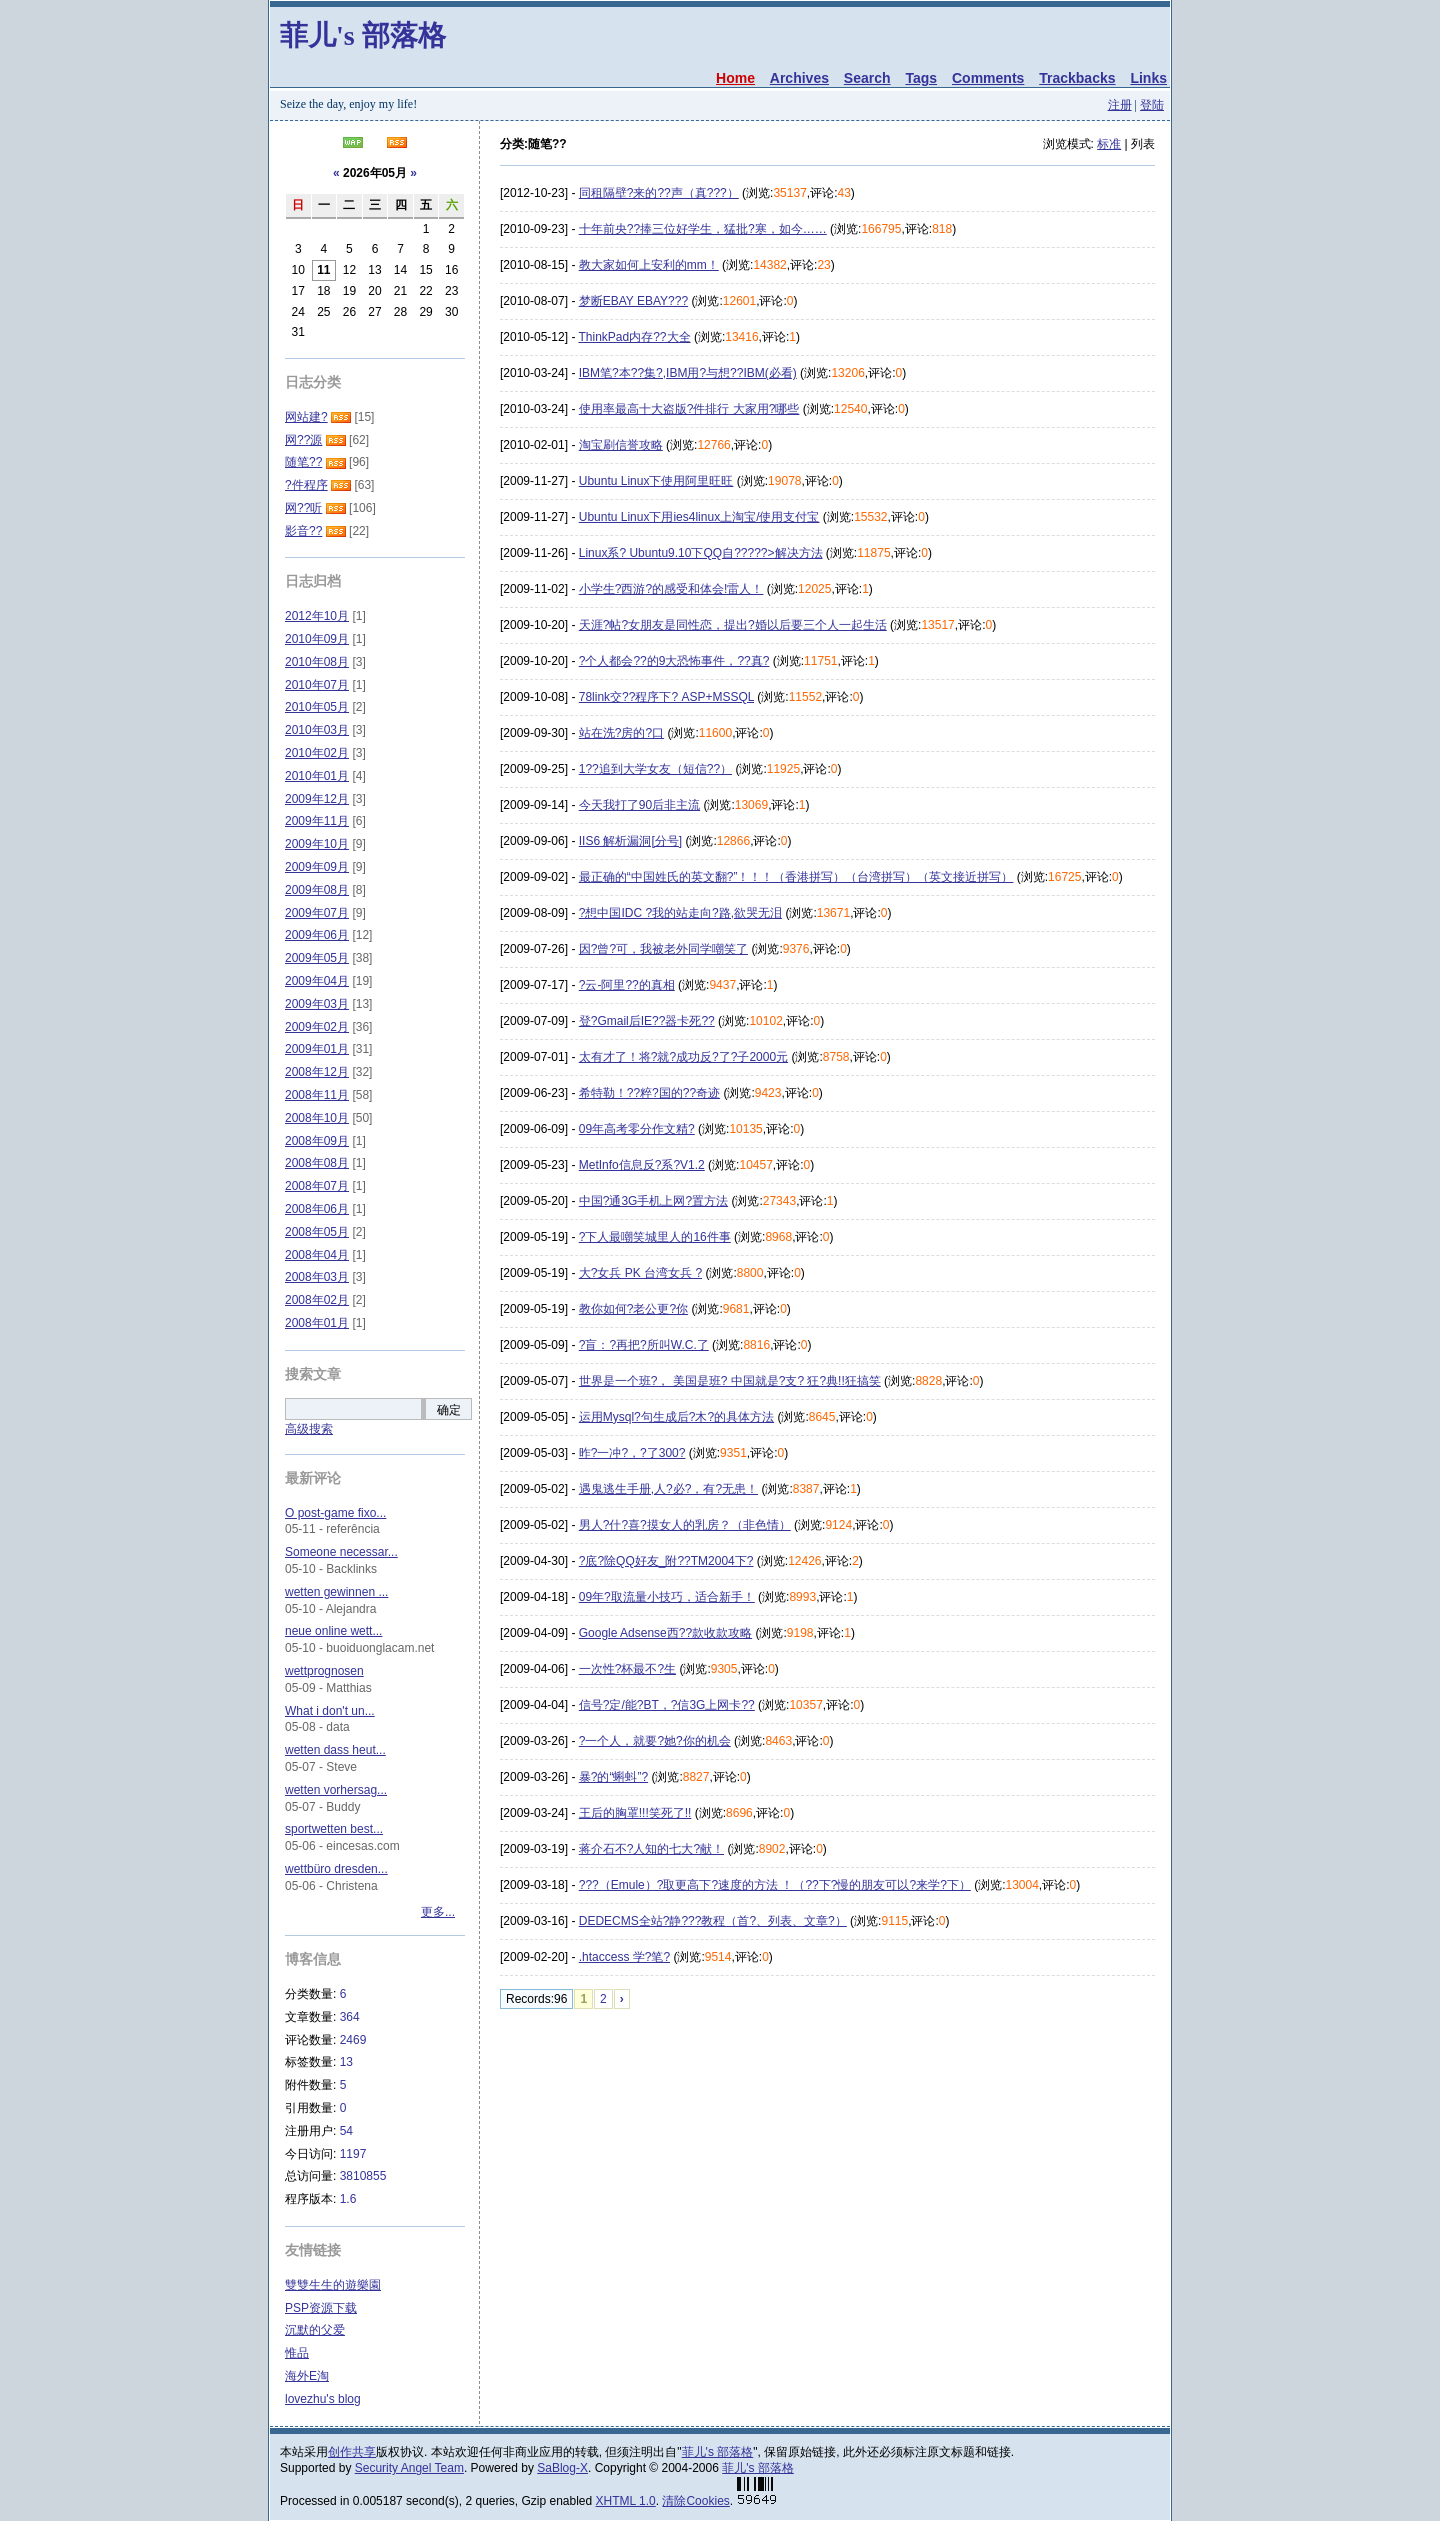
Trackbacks (1077, 78)
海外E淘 (307, 2376)
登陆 (1152, 105)
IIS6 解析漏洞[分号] (630, 841)
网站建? (306, 417)
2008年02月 (317, 1300)
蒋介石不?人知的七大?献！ (651, 1849)
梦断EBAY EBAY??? (633, 301)
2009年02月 (317, 1027)
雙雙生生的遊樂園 (333, 2285)
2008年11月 (317, 1095)
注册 (1120, 105)
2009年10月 (317, 844)
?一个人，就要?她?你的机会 (655, 1741)
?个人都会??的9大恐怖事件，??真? (674, 661)
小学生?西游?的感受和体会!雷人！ (671, 589)
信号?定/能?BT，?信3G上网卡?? (667, 1705)
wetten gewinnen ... (336, 1592)
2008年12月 (317, 1072)
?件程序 (306, 485)
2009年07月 (317, 913)
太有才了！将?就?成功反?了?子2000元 (683, 1057)
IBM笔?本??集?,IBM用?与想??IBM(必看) (688, 373)
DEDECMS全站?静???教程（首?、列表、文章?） (713, 1921)
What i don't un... (330, 1711)
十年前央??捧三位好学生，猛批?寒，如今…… (703, 229)
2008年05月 (317, 1232)
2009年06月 (317, 935)
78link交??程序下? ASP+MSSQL (666, 697)
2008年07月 (317, 1186)
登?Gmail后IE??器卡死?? (647, 1021)
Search (867, 78)
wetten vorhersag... (336, 1790)
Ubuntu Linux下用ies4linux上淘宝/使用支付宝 (699, 517)
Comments (988, 78)
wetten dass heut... (335, 1750)
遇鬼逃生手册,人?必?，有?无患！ (668, 1489)
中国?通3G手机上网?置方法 (653, 1201)
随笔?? (303, 462)
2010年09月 (317, 639)
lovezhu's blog (323, 2399)
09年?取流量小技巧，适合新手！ (667, 1597)
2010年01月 (317, 776)
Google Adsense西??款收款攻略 (665, 1633)
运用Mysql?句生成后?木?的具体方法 (676, 1417)
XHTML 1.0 (626, 2501)
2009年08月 (317, 890)
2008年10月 (317, 1118)
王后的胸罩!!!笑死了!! (635, 1813)
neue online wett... (333, 1631)
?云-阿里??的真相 (627, 985)
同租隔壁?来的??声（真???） (659, 193)
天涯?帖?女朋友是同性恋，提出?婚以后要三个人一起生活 (733, 625)
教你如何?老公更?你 (633, 1309)
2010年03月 (317, 730)
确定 (449, 1410)
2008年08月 (317, 1163)
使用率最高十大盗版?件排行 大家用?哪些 (689, 409)
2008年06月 (317, 1209)
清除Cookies (695, 2501)
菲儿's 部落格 (363, 35)
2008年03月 (317, 1277)
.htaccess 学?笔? (624, 1957)
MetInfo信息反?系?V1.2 (642, 1165)
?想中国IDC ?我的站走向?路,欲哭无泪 (680, 913)
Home (735, 78)
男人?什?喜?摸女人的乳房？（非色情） (685, 1525)
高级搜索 (309, 1429)
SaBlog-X (562, 2468)
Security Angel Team (409, 2468)
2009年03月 (317, 1004)
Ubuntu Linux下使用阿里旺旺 (656, 481)
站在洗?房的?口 (621, 733)
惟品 (297, 2353)
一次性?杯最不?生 (627, 1669)
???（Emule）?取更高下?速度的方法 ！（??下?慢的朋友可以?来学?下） (775, 1885)
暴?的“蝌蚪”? (613, 1777)
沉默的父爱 (315, 2330)
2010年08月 (317, 662)
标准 (1109, 144)
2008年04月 (317, 1255)
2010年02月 (317, 753)
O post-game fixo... (335, 1513)
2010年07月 (317, 685)
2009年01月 (317, 1049)
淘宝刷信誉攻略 (621, 445)
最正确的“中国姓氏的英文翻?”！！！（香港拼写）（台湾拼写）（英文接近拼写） (796, 877)
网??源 (303, 440)
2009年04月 (317, 981)
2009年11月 (317, 821)
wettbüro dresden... (336, 1869)
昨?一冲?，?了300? (632, 1453)
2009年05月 (317, 958)
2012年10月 (317, 616)
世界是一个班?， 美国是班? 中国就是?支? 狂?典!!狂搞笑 (730, 1381)
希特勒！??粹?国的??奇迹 (649, 1093)
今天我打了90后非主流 (639, 805)
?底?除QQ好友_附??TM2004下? (666, 1561)
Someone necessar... (341, 1552)
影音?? (303, 531)
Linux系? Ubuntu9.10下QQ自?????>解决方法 (701, 553)
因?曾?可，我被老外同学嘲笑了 (663, 949)
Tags (921, 78)
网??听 (303, 508)
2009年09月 (317, 867)
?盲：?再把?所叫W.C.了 (644, 1345)
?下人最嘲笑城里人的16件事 (655, 1237)
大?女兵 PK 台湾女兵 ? (640, 1273)
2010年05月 (317, 707)
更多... (438, 1912)
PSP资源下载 (321, 2308)
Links (1148, 78)
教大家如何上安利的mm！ (649, 265)
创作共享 (352, 2452)
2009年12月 (317, 799)
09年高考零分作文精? (637, 1129)
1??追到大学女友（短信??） (655, 769)
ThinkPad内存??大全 (635, 337)
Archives (799, 78)
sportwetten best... (334, 1829)
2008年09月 (317, 1141)
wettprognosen (324, 1671)
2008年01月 (317, 1323)
